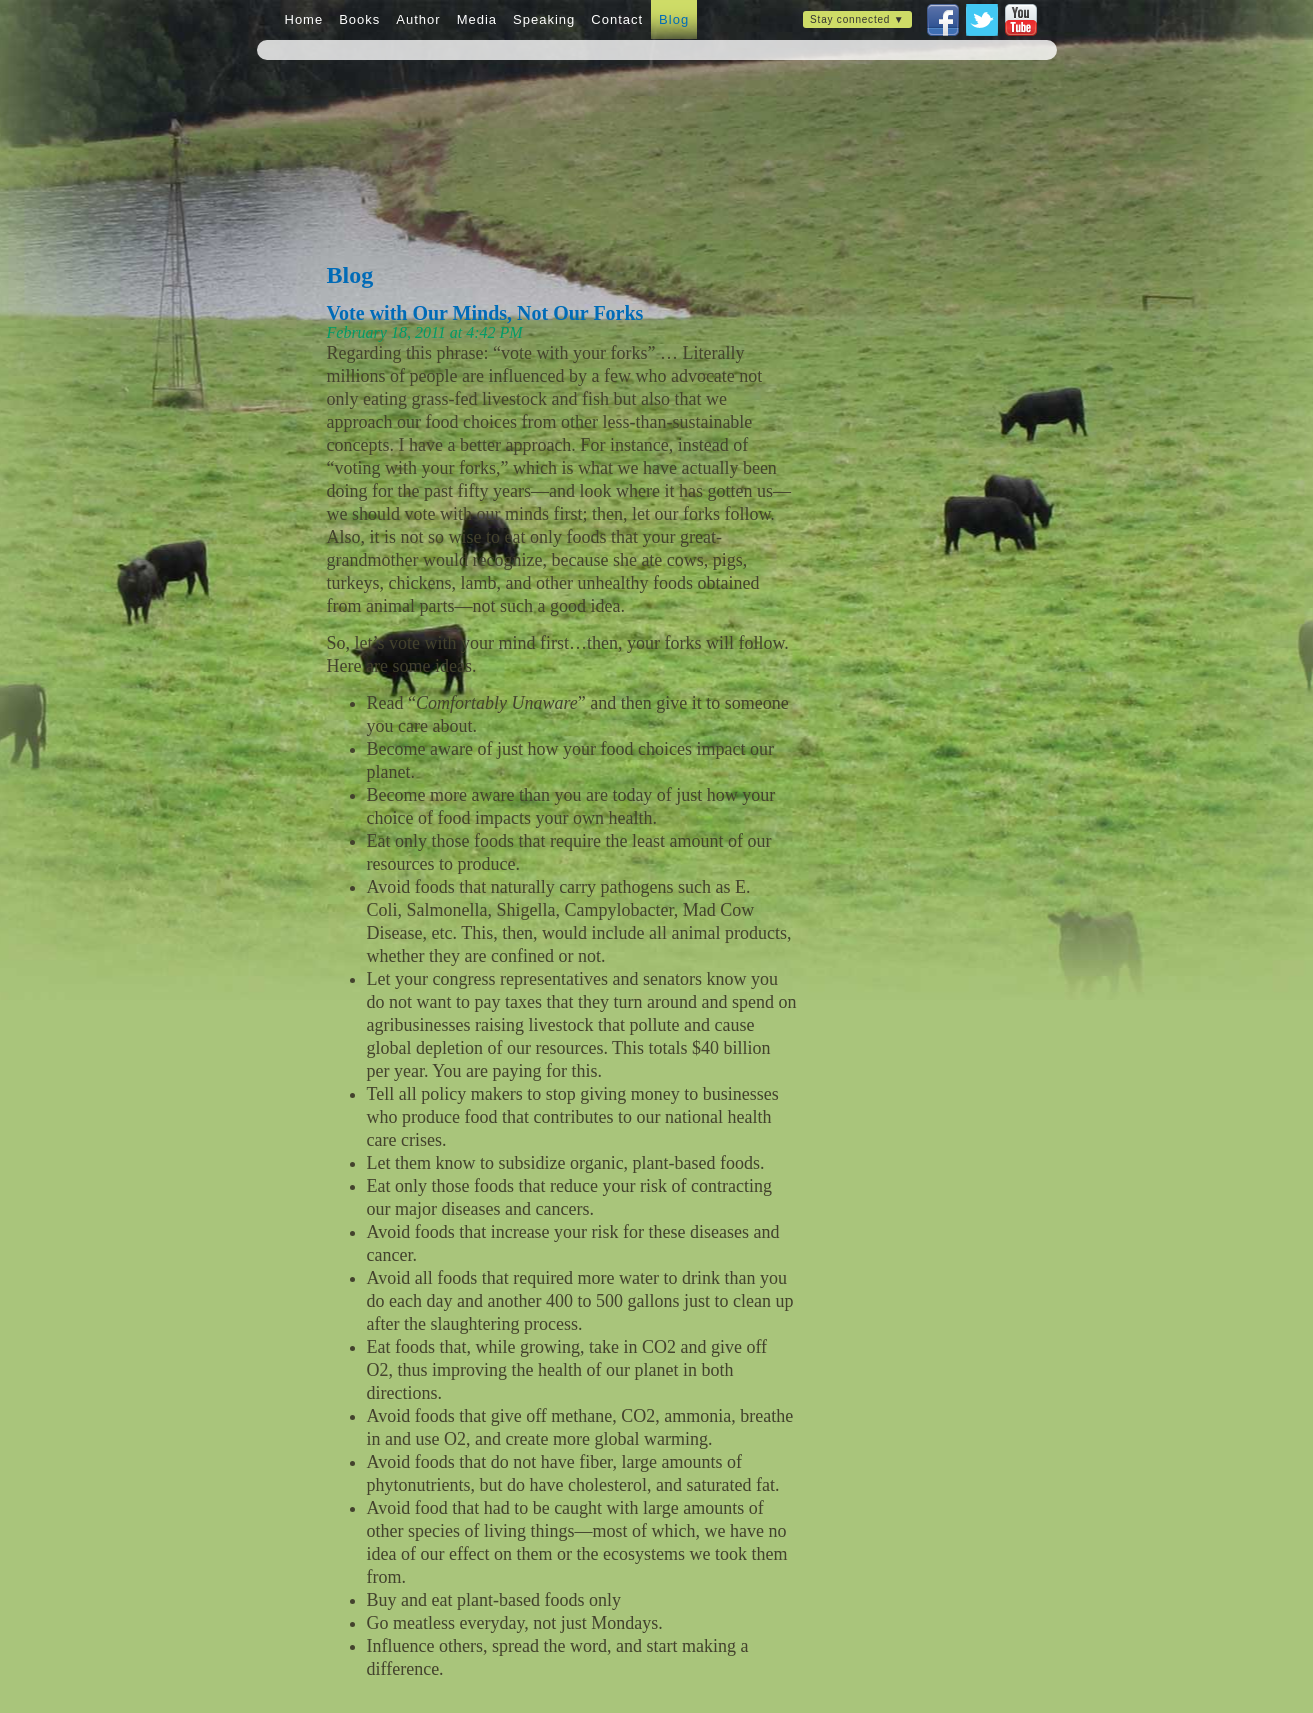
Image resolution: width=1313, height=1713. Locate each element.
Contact (617, 19)
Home (304, 19)
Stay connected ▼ (857, 19)
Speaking (544, 19)
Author (418, 19)
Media (477, 19)
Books (359, 19)
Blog (674, 19)
